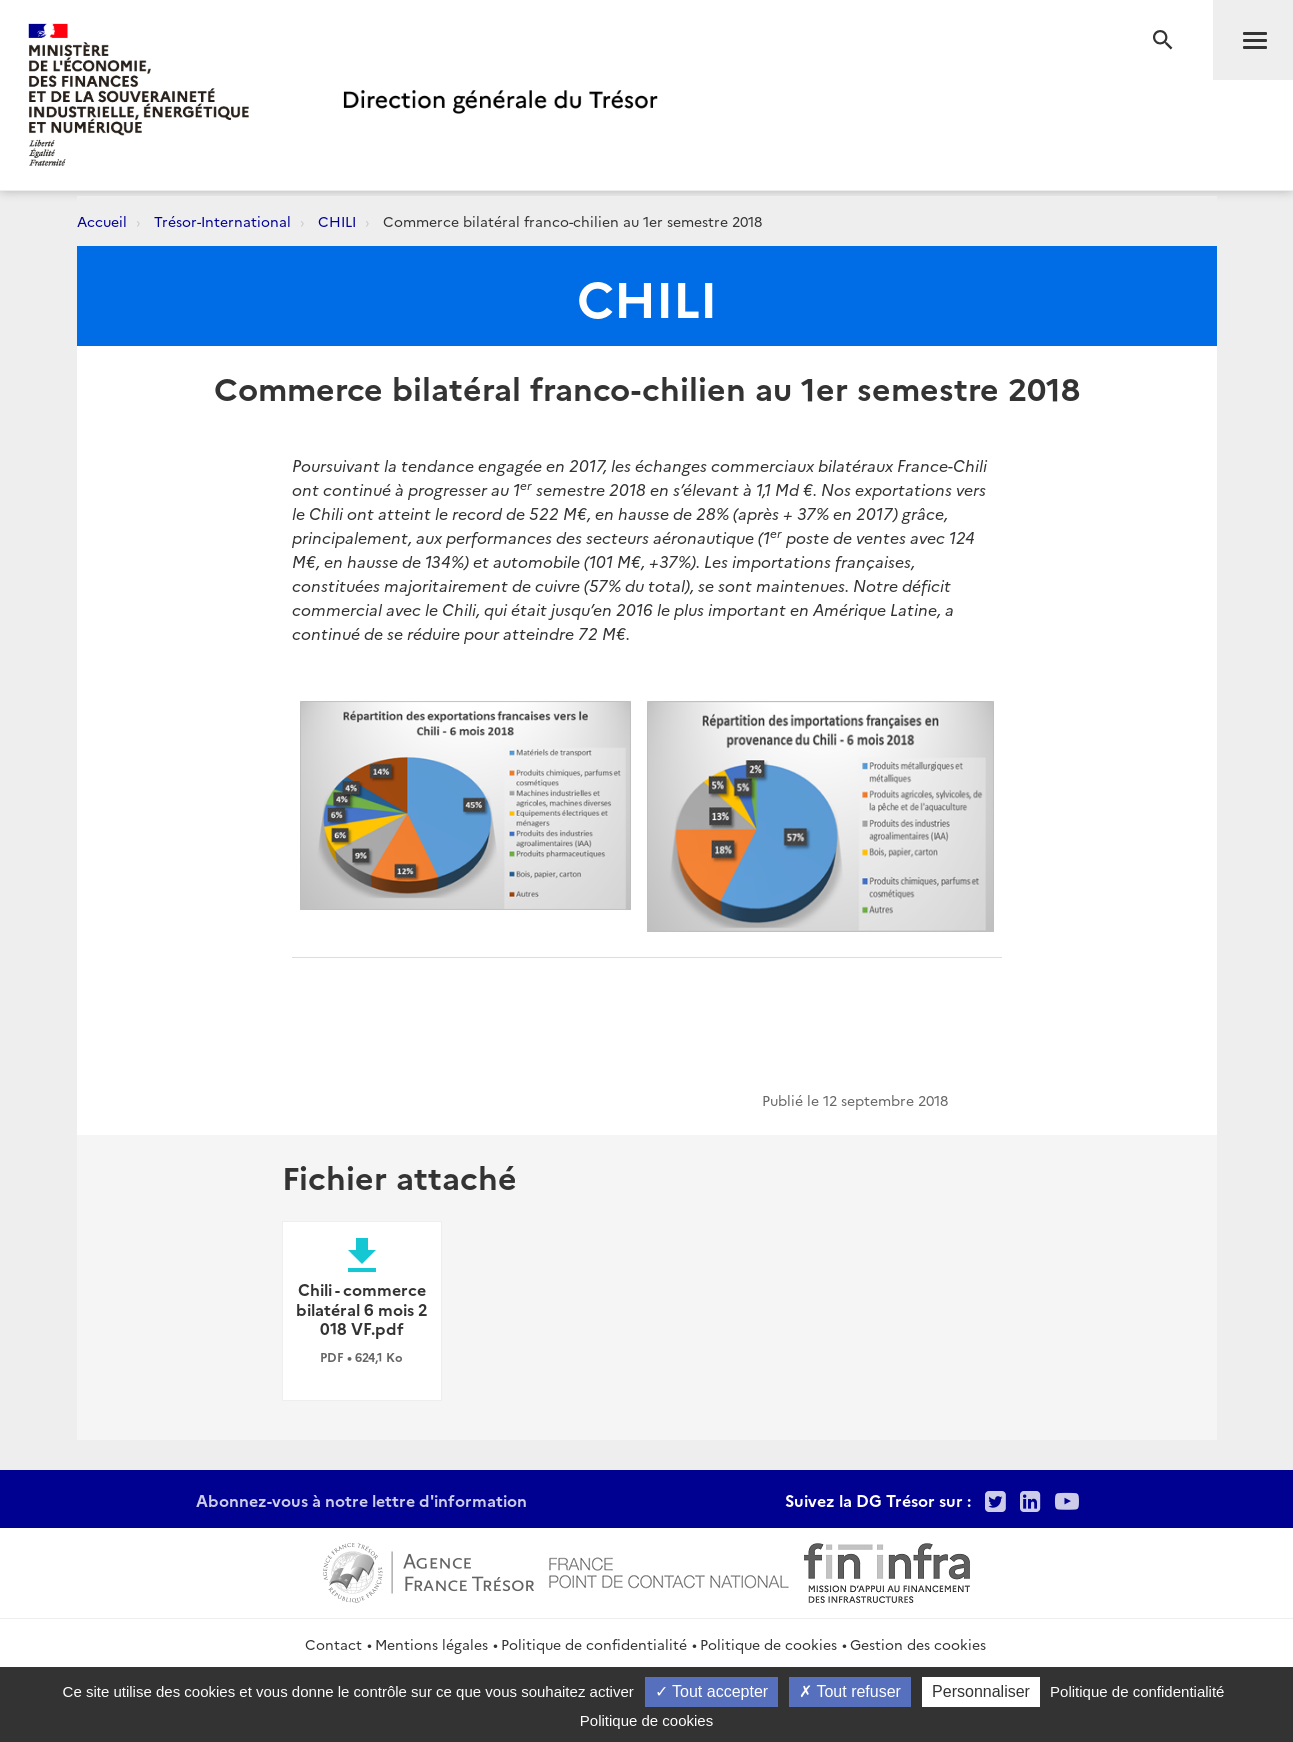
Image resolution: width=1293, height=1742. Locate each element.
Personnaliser (981, 1691)
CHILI (337, 221)
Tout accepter (711, 1691)
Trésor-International (222, 221)
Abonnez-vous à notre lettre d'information (361, 1500)
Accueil (102, 221)
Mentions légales (431, 1644)
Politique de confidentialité (594, 1644)
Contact (333, 1644)
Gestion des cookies (918, 1644)
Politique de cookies (768, 1644)
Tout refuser (850, 1691)
